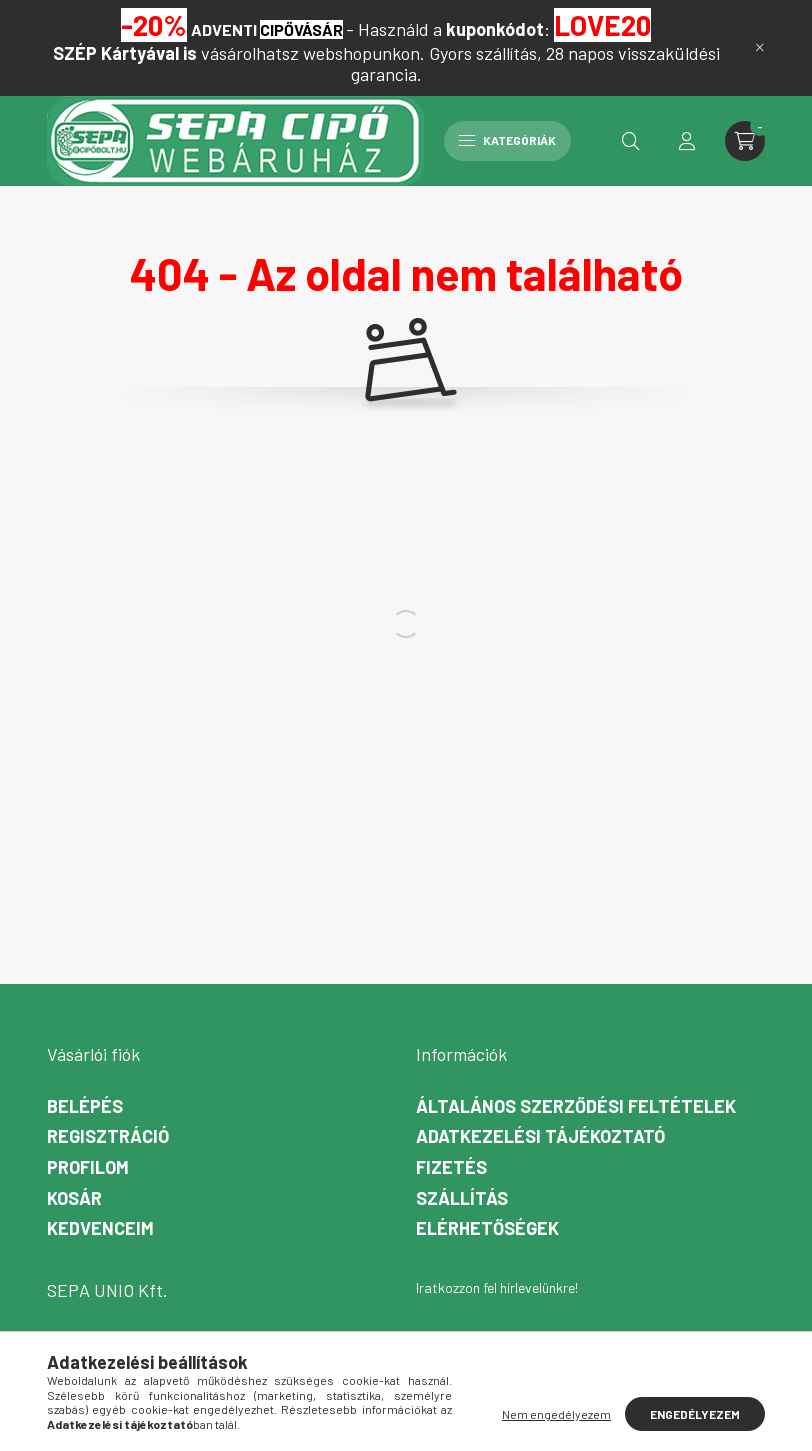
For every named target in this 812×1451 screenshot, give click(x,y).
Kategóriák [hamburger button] (507, 140)
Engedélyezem (695, 1414)
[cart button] (745, 141)
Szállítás (462, 1198)
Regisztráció (108, 1136)
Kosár (74, 1198)
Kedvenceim (100, 1228)
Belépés (85, 1106)
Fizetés (451, 1167)
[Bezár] (760, 47)
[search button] (631, 141)
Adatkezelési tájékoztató (540, 1136)
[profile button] (687, 141)
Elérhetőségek (487, 1228)
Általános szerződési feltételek (576, 1106)
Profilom (88, 1167)
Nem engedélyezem (556, 1414)
